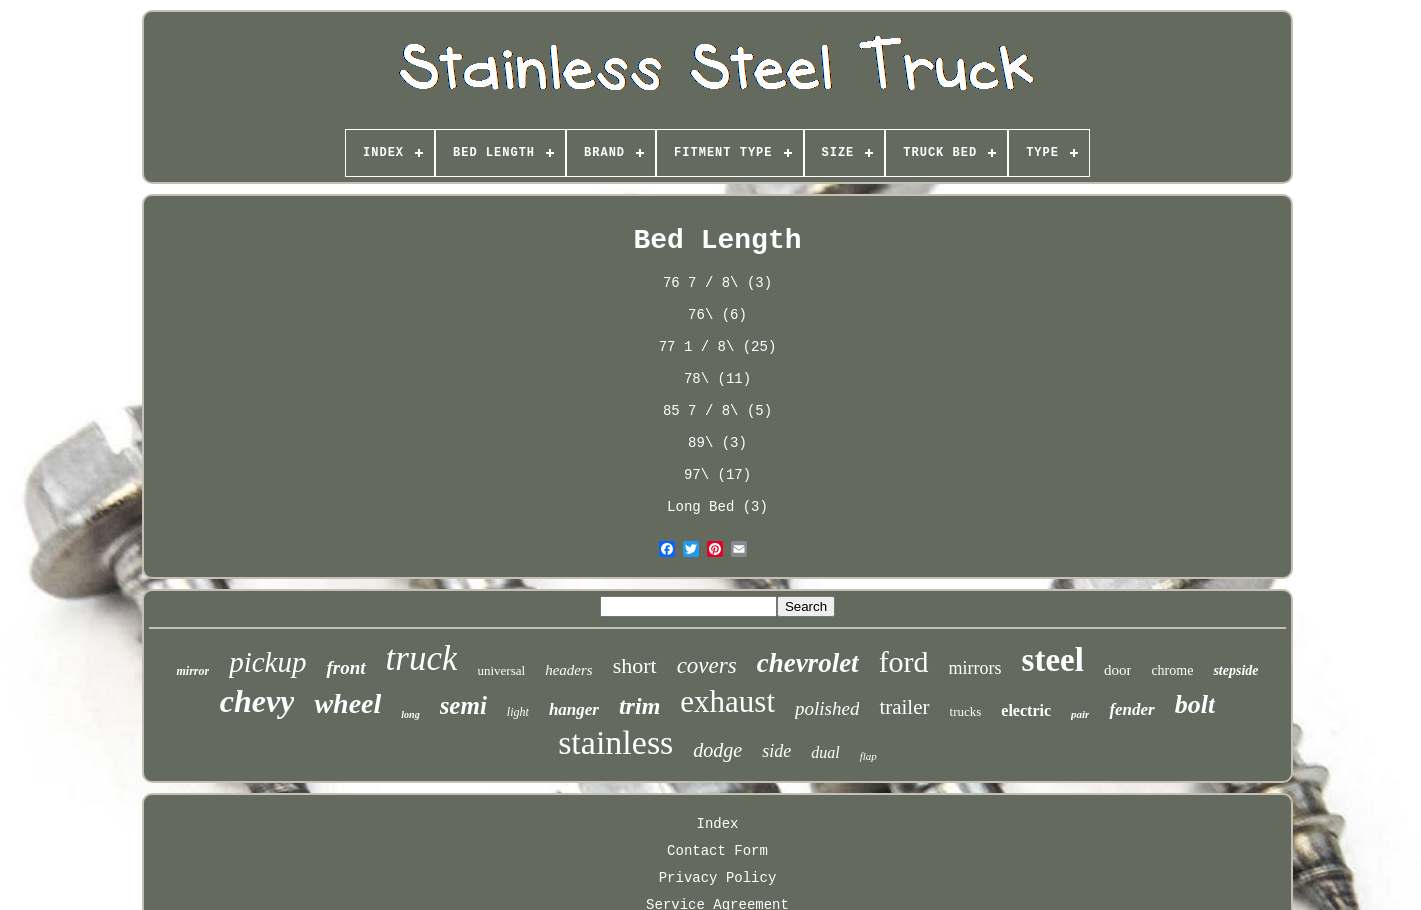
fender (1131, 709)
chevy (257, 701)
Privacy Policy (718, 878)
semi (463, 705)
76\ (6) (717, 315)
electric (1026, 710)
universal (501, 670)
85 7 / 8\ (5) (717, 411)
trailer (904, 707)
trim (639, 706)
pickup (267, 662)
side (776, 751)
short (635, 665)
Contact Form (717, 851)
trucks (966, 711)
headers (569, 670)
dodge (717, 750)
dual (825, 752)
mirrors (975, 668)
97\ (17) (717, 475)
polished (827, 708)
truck (422, 658)
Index (717, 824)
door (1118, 670)
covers (707, 665)
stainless (615, 742)
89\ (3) (717, 443)
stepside (1235, 670)
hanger (574, 709)
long (410, 714)
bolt (1195, 704)
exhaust (727, 701)
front (345, 667)
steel (1053, 660)
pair (1080, 714)
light (518, 712)
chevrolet (808, 663)
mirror (192, 671)
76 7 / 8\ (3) (717, 283)
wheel (347, 703)
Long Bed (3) (717, 507)
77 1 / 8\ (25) (718, 347)
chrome (1172, 670)
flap (868, 756)
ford (904, 661)
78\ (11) (717, 379)
